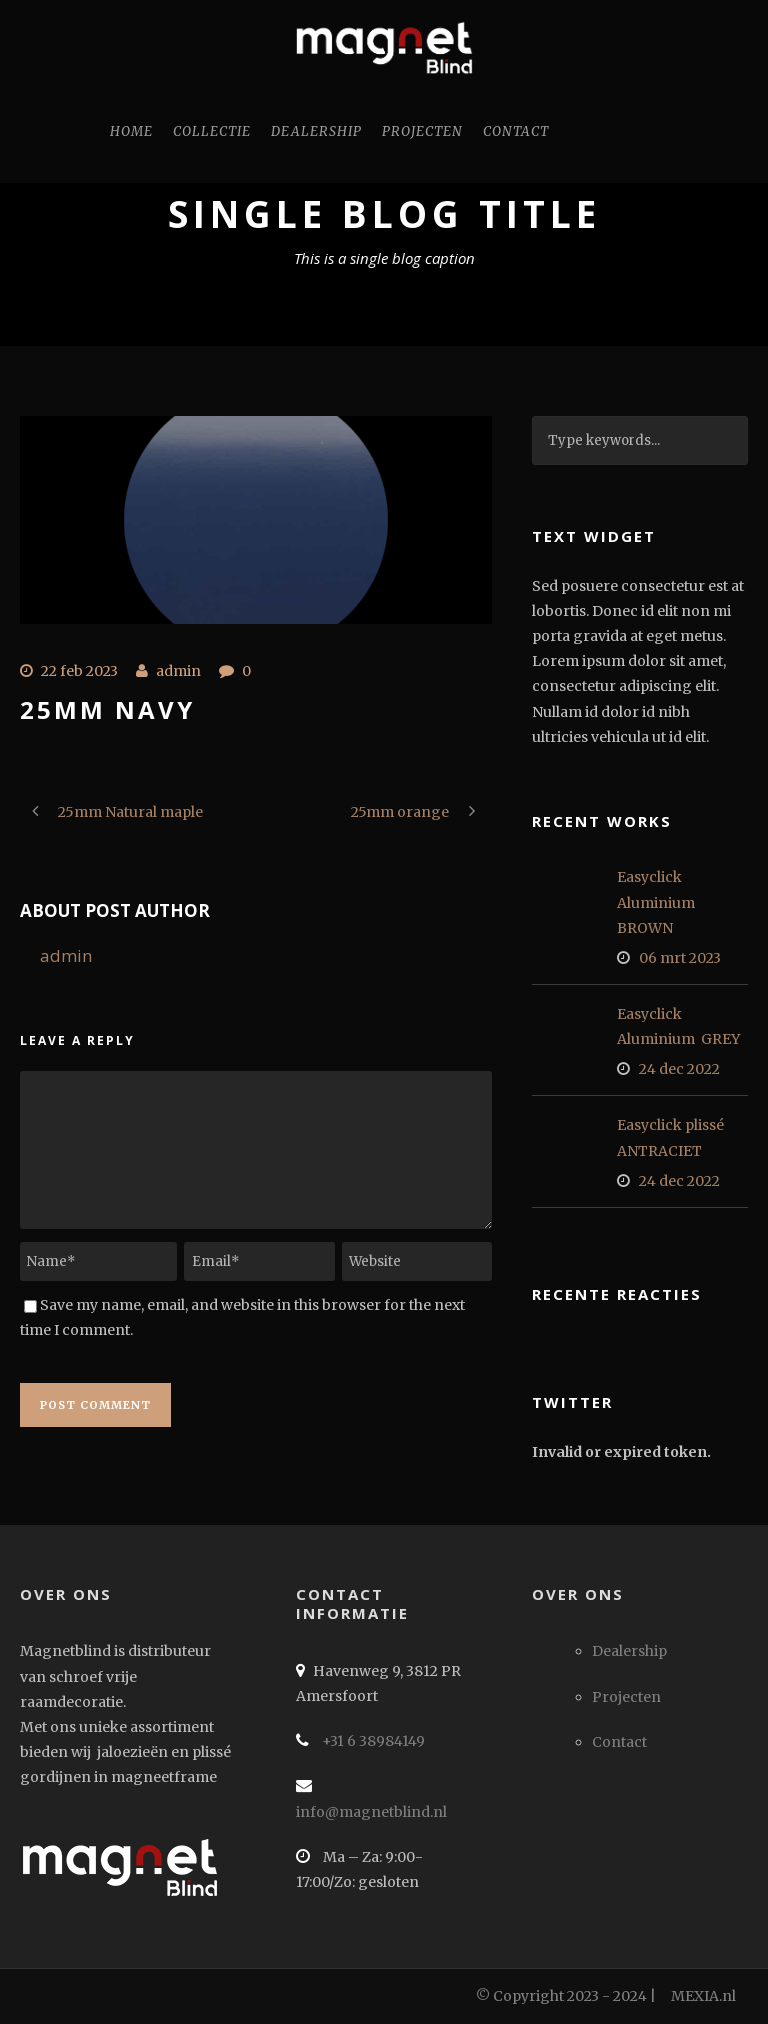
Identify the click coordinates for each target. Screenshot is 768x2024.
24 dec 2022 (679, 1069)
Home (131, 131)
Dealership (316, 131)
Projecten (422, 131)
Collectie (212, 131)
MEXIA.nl (703, 1996)
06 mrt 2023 (680, 958)
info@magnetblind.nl (371, 1812)
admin (178, 671)
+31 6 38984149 (372, 1741)
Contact (516, 131)
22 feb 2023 (79, 671)
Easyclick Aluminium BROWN (657, 902)
